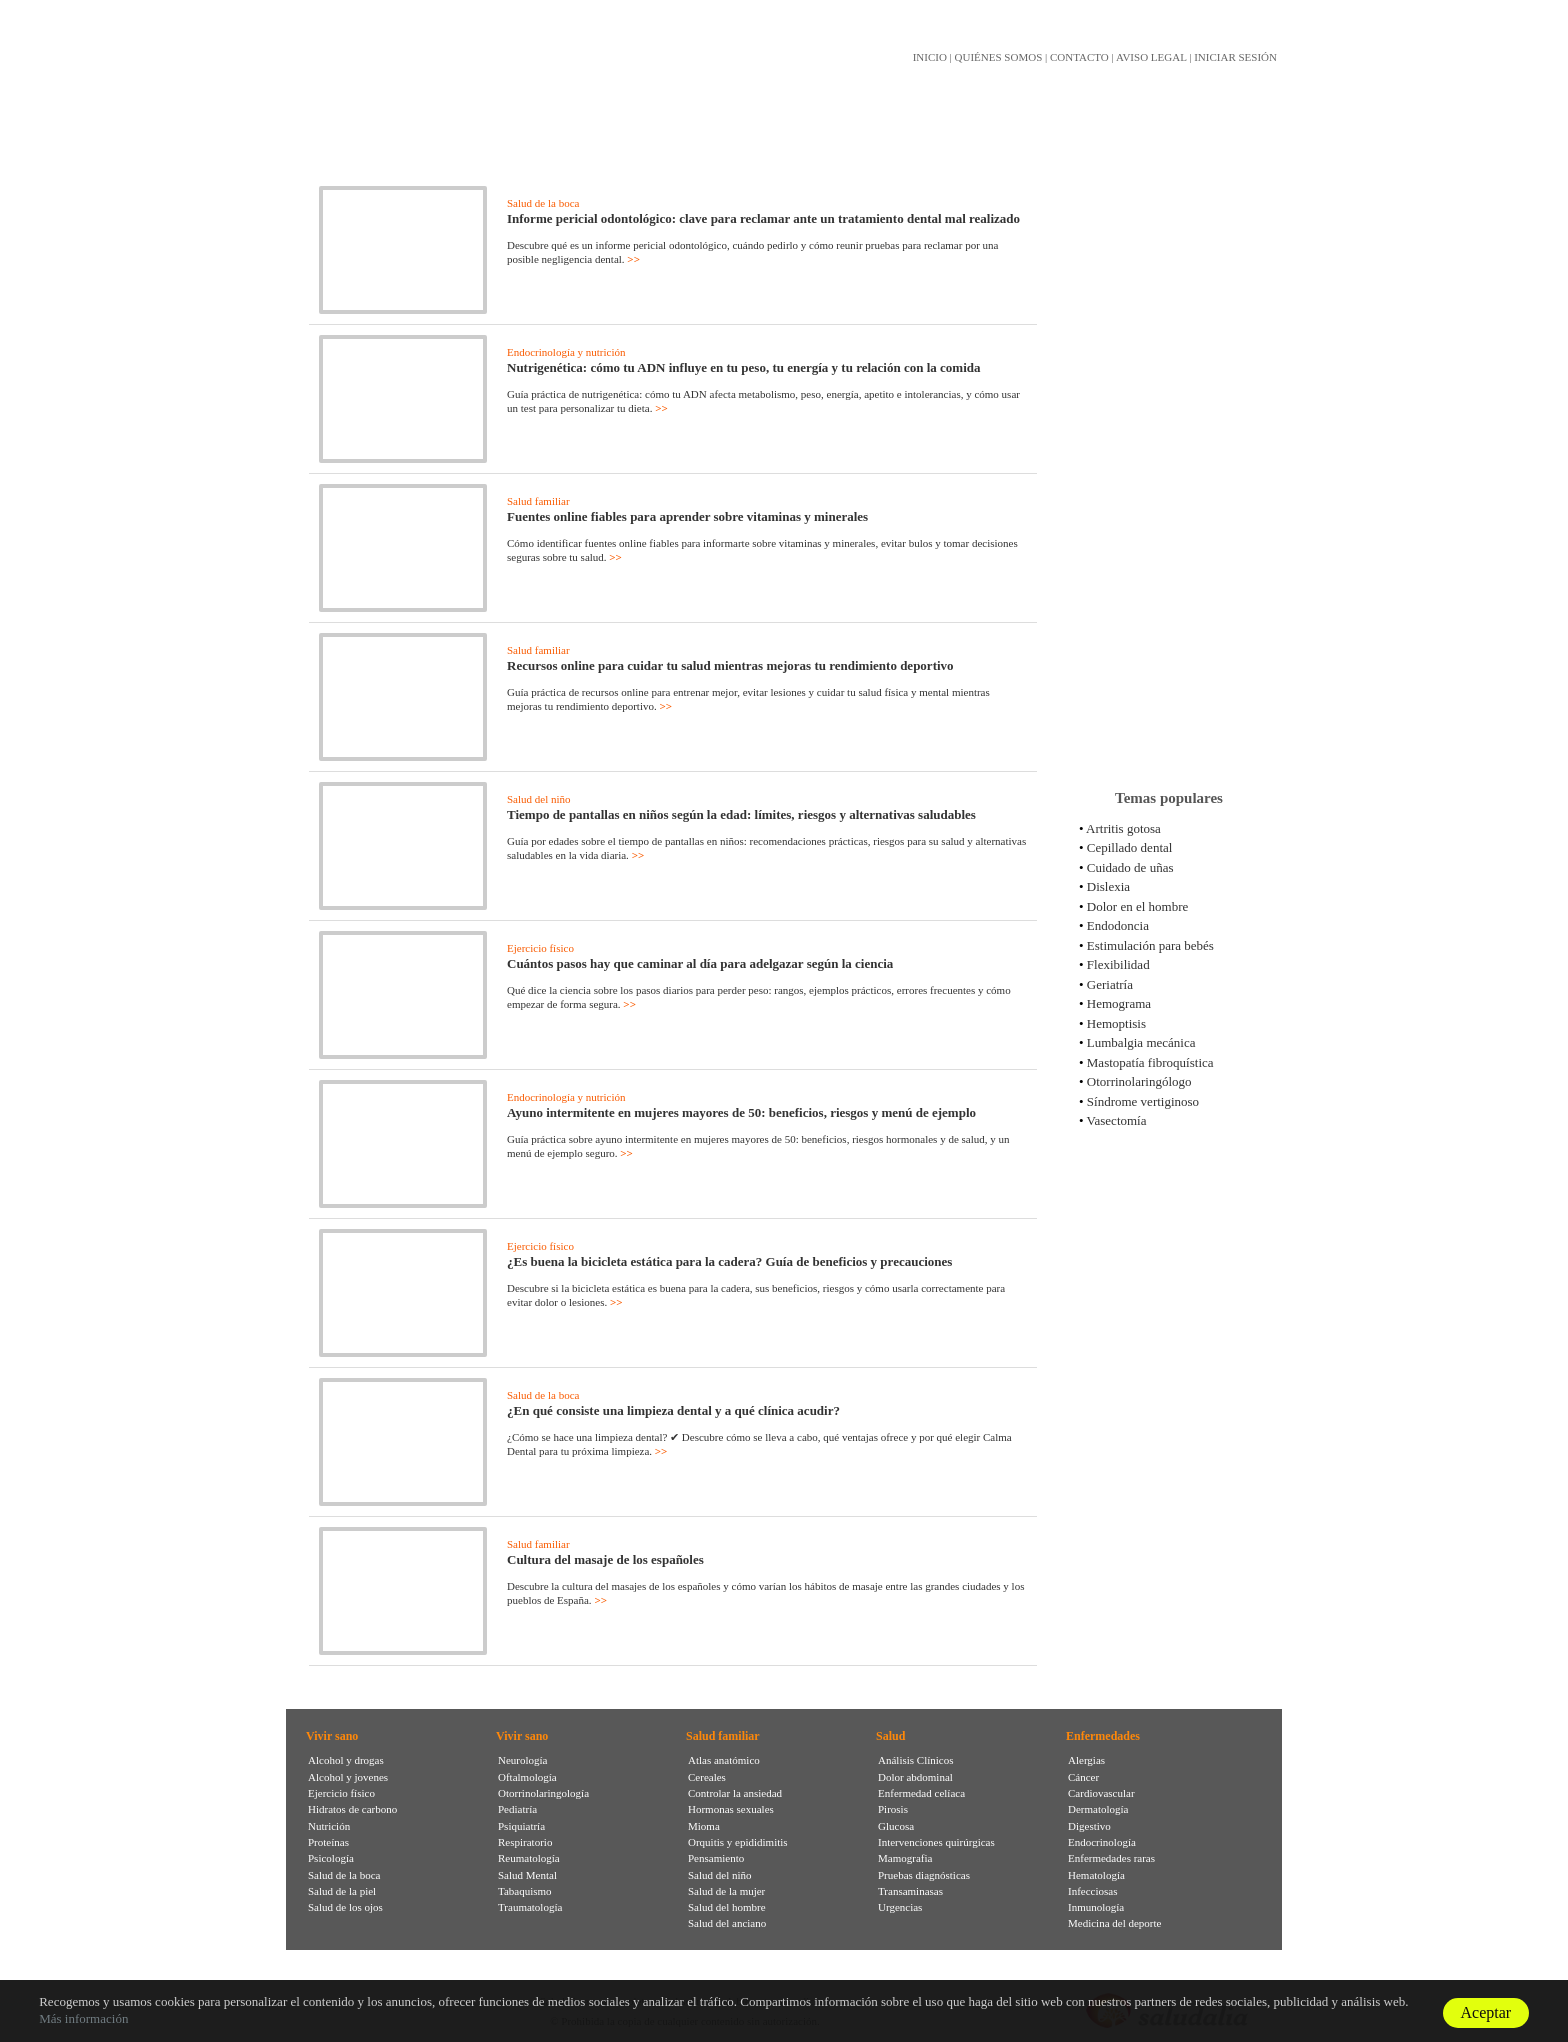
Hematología (1096, 1875)
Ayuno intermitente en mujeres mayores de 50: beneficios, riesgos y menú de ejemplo (741, 1112)
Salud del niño (539, 799)
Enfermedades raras (1111, 1858)
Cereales (707, 1777)
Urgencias (900, 1907)
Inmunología (1096, 1907)
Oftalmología (527, 1777)
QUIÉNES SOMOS (999, 57)
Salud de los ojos (345, 1907)
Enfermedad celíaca (921, 1793)
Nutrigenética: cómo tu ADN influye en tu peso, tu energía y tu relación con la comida (744, 367)
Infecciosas (1092, 1891)
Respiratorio (525, 1842)
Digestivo (1089, 1826)
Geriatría (1110, 984)
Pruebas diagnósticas (924, 1875)
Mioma (704, 1826)
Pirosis (893, 1809)
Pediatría (517, 1809)
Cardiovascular (1101, 1793)
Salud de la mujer (726, 1891)
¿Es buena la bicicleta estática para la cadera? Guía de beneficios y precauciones (729, 1261)
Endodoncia (1118, 925)
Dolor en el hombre (1137, 906)
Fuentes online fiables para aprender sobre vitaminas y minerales (687, 516)
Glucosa (896, 1826)
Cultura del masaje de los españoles (605, 1559)
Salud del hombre (727, 1907)
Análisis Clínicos (915, 1760)
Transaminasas (910, 1891)
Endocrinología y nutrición (566, 352)
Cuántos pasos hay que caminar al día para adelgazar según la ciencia (700, 963)
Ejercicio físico (540, 948)
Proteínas (328, 1842)
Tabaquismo (525, 1891)
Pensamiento (716, 1858)
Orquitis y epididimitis (738, 1842)
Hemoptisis (1116, 1023)
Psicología (331, 1858)
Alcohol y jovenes (348, 1777)
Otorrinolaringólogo (1139, 1081)
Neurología (522, 1760)
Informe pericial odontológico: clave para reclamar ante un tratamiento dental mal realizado (763, 218)
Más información (83, 2018)
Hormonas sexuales (731, 1809)
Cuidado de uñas (1130, 867)
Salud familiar (538, 501)
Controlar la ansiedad (735, 1793)
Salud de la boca (543, 203)
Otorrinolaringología (543, 1793)
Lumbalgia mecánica (1141, 1042)
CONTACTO (1079, 57)
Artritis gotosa (1123, 828)
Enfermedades (1103, 1736)
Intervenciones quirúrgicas (936, 1842)
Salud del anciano (727, 1923)
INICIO (930, 57)
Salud (890, 1736)
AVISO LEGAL (1151, 57)
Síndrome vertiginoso (1143, 1101)
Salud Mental (527, 1875)
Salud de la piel (342, 1891)
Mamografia (905, 1858)
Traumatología (530, 1907)
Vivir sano (332, 1736)
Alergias (1086, 1760)
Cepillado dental (1130, 847)
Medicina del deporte (1114, 1923)
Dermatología (1098, 1809)
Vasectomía (1117, 1120)
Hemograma (1119, 1003)
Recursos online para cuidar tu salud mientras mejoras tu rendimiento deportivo (730, 665)
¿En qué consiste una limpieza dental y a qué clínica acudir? (673, 1410)
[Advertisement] (1169, 459)
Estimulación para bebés (1150, 945)
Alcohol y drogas (346, 1760)
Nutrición (329, 1826)
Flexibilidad (1118, 964)
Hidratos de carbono (352, 1809)
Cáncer (1083, 1777)
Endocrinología (1102, 1842)
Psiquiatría (521, 1826)
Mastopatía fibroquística (1150, 1062)
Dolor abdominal (915, 1777)
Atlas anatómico (724, 1760)
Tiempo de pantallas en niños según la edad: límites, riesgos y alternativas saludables (741, 814)
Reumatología (529, 1858)
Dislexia (1108, 886)
